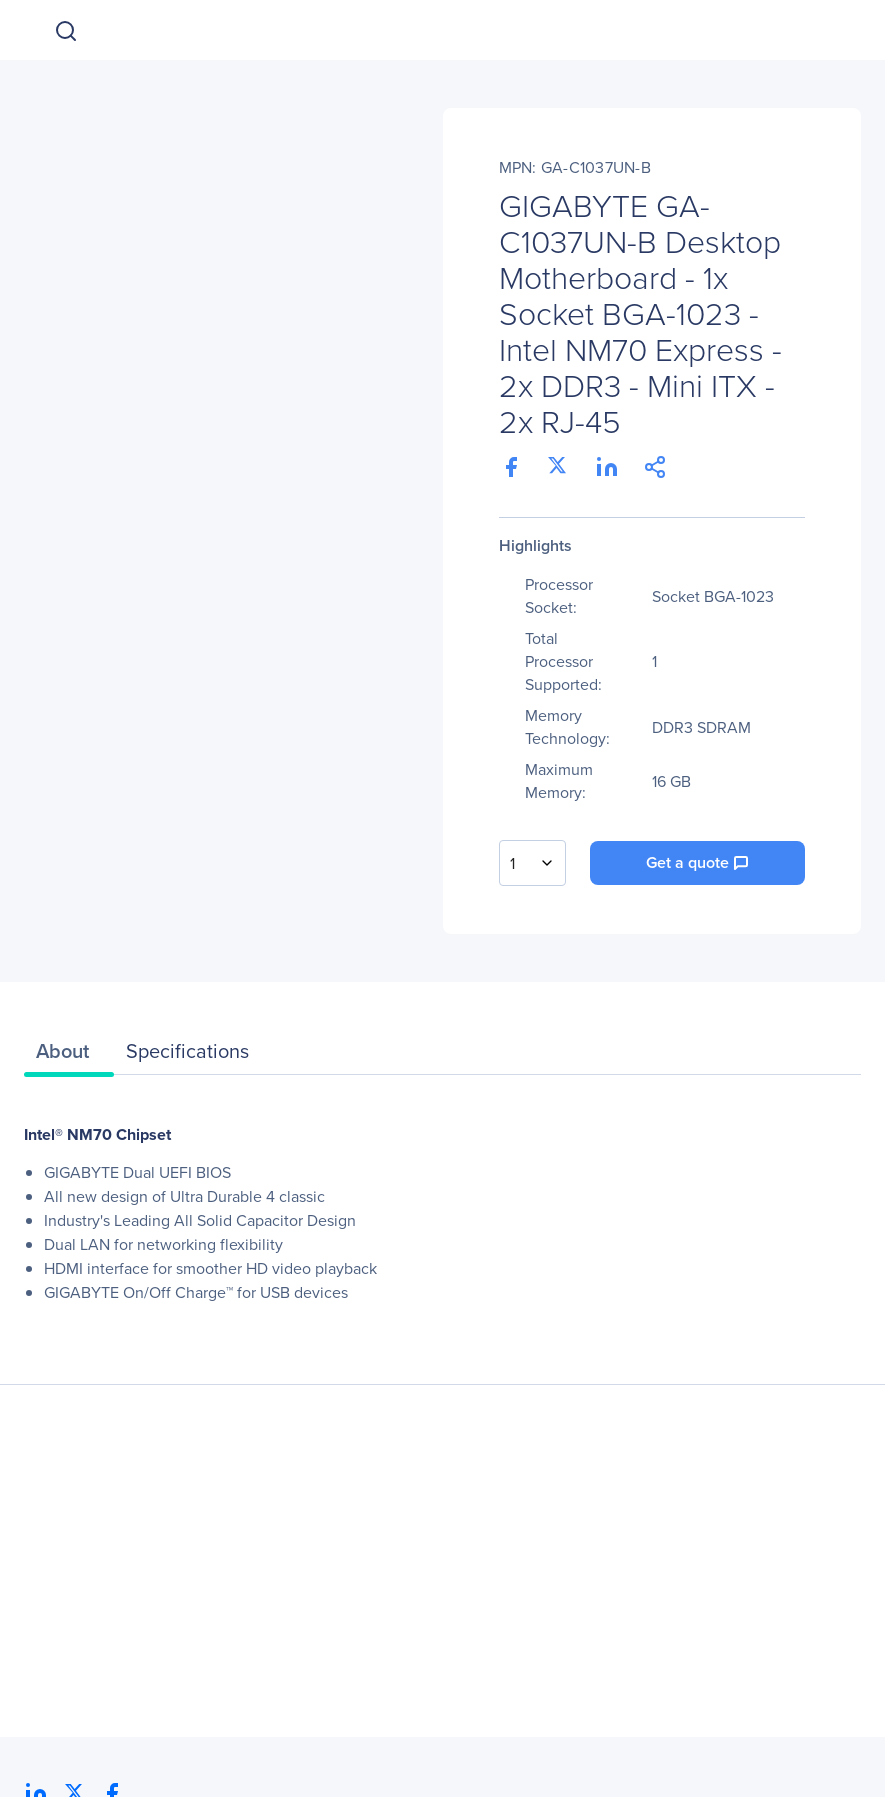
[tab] (69, 1056)
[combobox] (532, 863)
